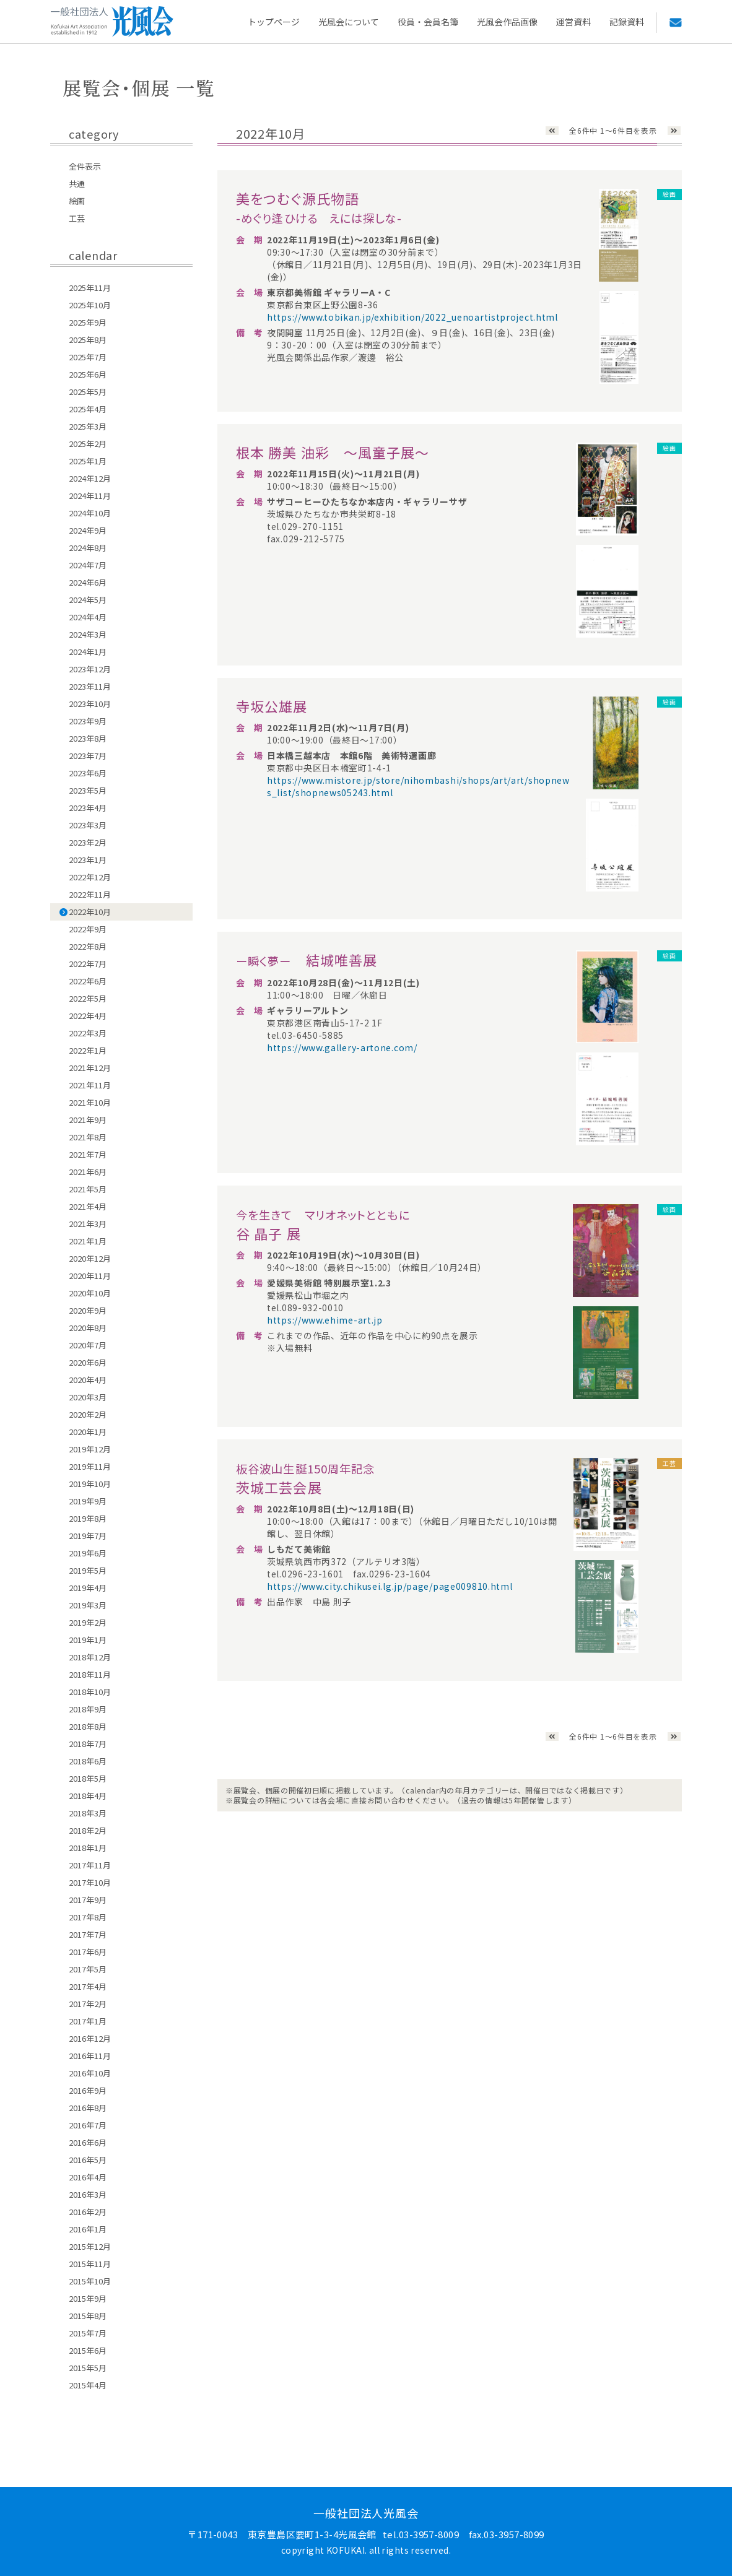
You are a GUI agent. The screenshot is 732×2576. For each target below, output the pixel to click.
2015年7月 (88, 2333)
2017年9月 (88, 1900)
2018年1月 (88, 1848)
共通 (77, 183)
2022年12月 (90, 877)
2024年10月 (90, 513)
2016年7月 (88, 2125)
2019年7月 (88, 1536)
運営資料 (573, 21)
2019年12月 (90, 1449)
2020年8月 (88, 1328)
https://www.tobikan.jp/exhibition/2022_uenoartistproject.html (412, 317)
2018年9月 (88, 1709)
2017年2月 (88, 2004)
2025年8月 (88, 339)
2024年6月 (88, 582)
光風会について (348, 21)
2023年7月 (88, 755)
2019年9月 (88, 1501)
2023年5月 (88, 790)
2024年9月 (88, 530)
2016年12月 (90, 2038)
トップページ (274, 21)
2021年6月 (88, 1171)
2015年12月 (90, 2246)
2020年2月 (88, 1414)
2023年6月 (88, 773)
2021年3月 (88, 1223)
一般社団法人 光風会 (112, 21)
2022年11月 (90, 894)
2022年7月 (88, 963)
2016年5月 (88, 2160)
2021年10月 (90, 1102)
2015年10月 (90, 2281)
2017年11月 (90, 1865)
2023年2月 (88, 842)
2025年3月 (88, 426)
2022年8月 (88, 946)
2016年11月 (90, 2056)
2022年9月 (88, 929)
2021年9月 (88, 1119)
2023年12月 (90, 669)
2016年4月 (88, 2177)
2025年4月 (88, 409)
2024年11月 (90, 495)
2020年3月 (88, 1397)
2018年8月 (88, 1726)
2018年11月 (90, 1674)
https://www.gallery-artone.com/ (342, 1047)
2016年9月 (88, 2090)
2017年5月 (88, 1969)
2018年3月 (88, 1813)
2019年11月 (90, 1466)
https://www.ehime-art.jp (325, 1320)
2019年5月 (88, 1570)
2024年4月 (88, 617)
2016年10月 (90, 2073)
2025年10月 (90, 305)
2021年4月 (88, 1206)
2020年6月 (88, 1362)
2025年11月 (90, 287)
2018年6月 (88, 1761)
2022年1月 (88, 1050)
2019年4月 (88, 1588)
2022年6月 (88, 981)
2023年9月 (88, 721)
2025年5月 (88, 391)
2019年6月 (88, 1553)
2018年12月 (90, 1657)
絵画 (77, 201)
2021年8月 (88, 1137)
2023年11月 (90, 686)
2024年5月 (88, 599)
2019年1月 (88, 1640)
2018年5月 (88, 1778)
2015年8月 (88, 2316)
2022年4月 (88, 1015)
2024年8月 (88, 547)
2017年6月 (88, 1952)
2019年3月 (88, 1605)
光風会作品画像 (507, 21)
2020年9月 (88, 1310)
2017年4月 (88, 1986)
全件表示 (85, 166)
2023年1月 (88, 859)
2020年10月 (90, 1293)
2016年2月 (88, 2212)
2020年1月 (88, 1432)
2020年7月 (88, 1345)
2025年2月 (88, 443)
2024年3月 (88, 634)
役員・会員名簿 (428, 21)
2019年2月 (88, 1622)
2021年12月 (90, 1067)
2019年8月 (88, 1518)
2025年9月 (88, 322)
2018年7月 (88, 1744)
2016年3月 (88, 2194)
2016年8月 (88, 2108)
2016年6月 (88, 2142)
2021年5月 (88, 1189)
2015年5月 (88, 2368)
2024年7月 (88, 565)
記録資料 (626, 21)
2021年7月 (88, 1154)
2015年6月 (88, 2350)
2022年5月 (88, 998)
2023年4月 (88, 807)
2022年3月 (88, 1033)
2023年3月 (88, 825)
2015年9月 (88, 2298)
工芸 (77, 218)
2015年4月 (88, 2385)
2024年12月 (90, 478)
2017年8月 (88, 1917)
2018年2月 (88, 1830)
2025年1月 (88, 461)
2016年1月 (88, 2229)
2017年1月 (88, 2021)
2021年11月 (90, 1085)
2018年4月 (88, 1796)
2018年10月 (90, 1692)
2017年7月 (88, 1934)
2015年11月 (90, 2264)
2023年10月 (90, 703)
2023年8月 (88, 738)
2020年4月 (88, 1380)
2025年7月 (88, 357)
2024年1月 (88, 651)
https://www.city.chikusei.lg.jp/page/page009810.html (389, 1586)
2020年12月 (90, 1258)
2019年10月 (90, 1484)
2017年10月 (90, 1882)
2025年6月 (88, 374)
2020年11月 (90, 1275)
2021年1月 (88, 1241)
